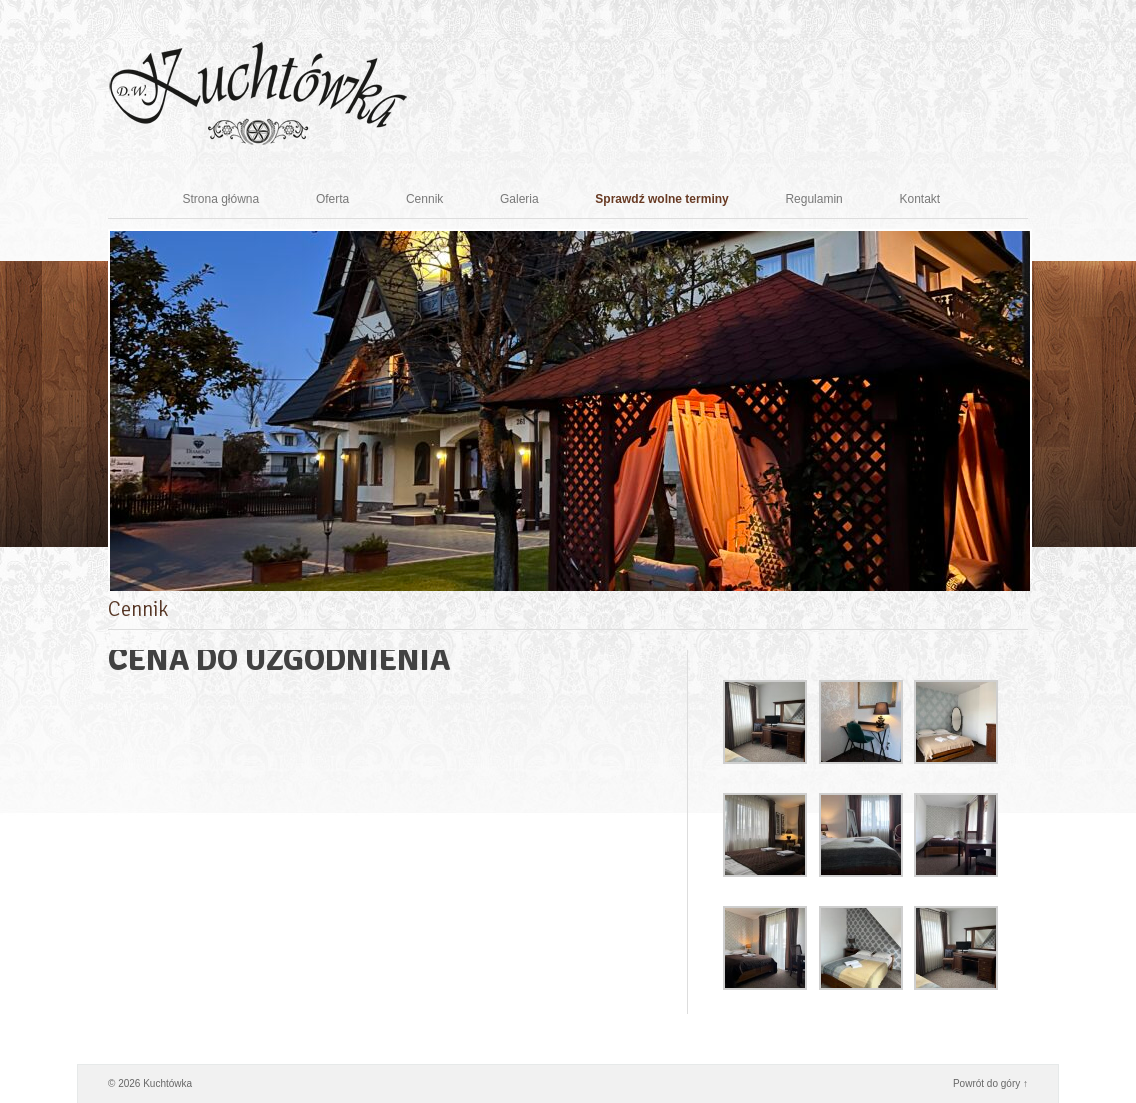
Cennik (441, 199)
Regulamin (830, 199)
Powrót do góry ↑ (990, 1083)
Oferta (349, 199)
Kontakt (936, 199)
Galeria (536, 199)
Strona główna (238, 199)
